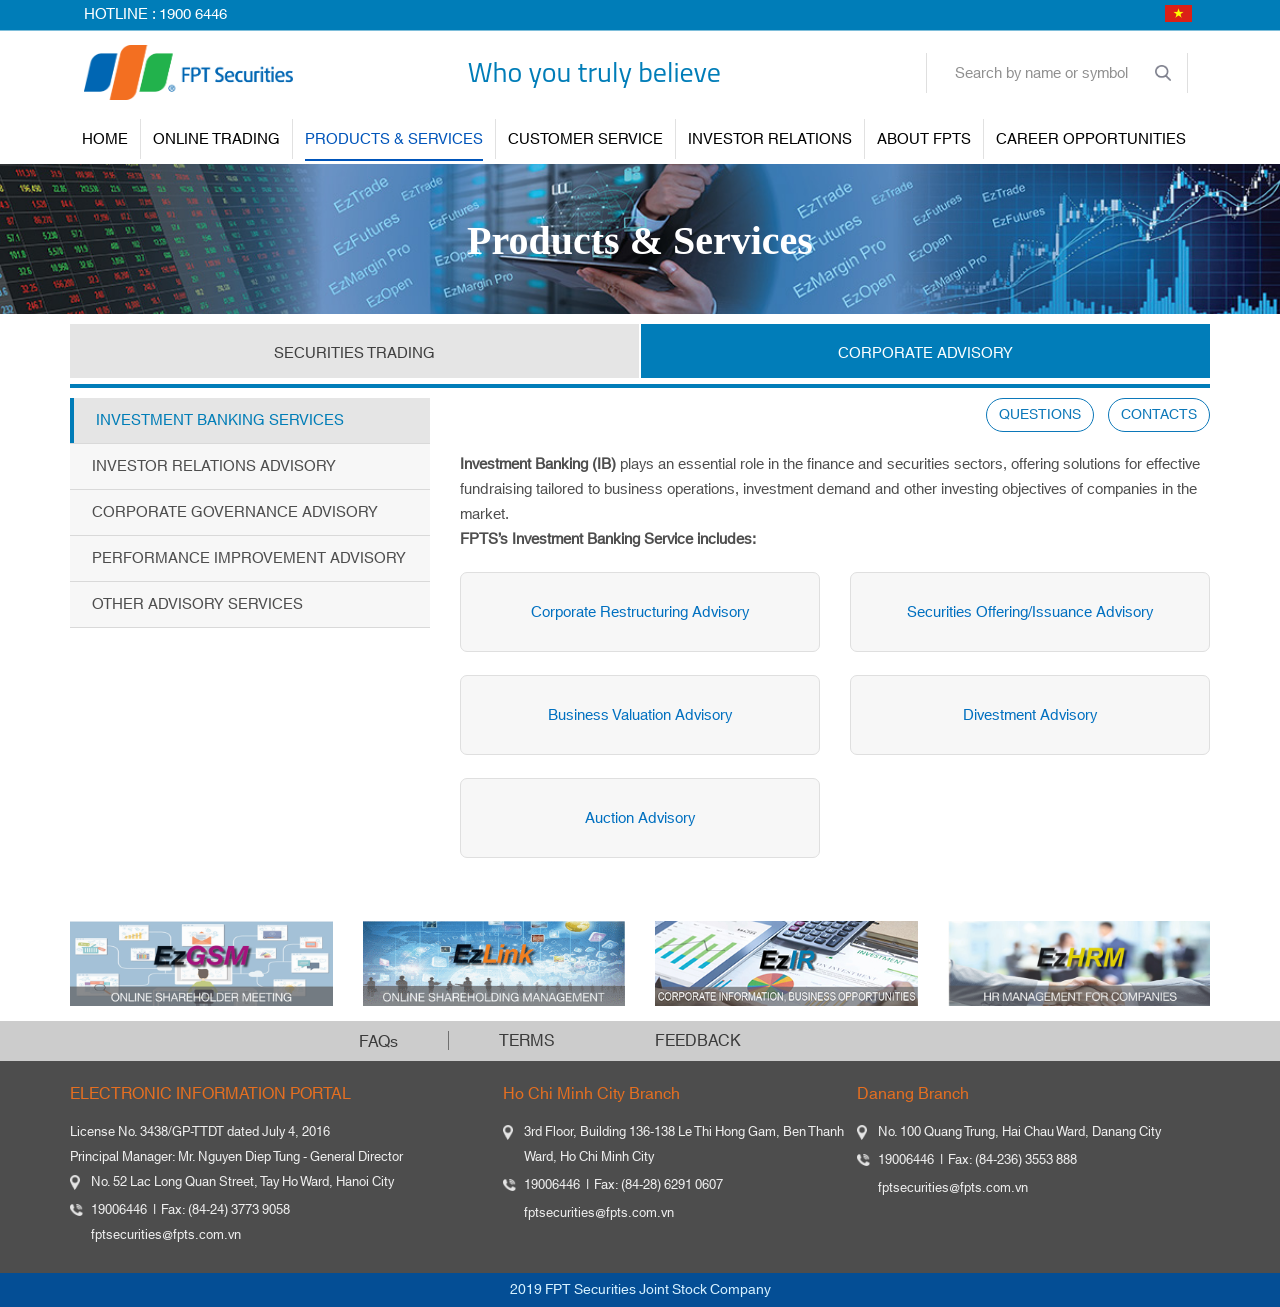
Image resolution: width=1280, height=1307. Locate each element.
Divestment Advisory (1027, 715)
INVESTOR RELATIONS (770, 139)
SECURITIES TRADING (354, 353)
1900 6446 (193, 14)
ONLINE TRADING (216, 139)
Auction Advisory (637, 818)
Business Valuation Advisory (637, 715)
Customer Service (585, 139)
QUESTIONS (1040, 415)
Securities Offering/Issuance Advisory (1027, 612)
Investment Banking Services (220, 420)
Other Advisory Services (197, 604)
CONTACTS (1159, 415)
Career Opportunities (1091, 139)
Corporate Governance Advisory (235, 512)
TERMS (527, 1041)
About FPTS (924, 139)
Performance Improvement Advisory (249, 558)
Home (105, 139)
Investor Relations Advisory (214, 466)
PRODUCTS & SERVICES (394, 139)
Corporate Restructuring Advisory (637, 612)
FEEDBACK (698, 1041)
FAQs (378, 1042)
